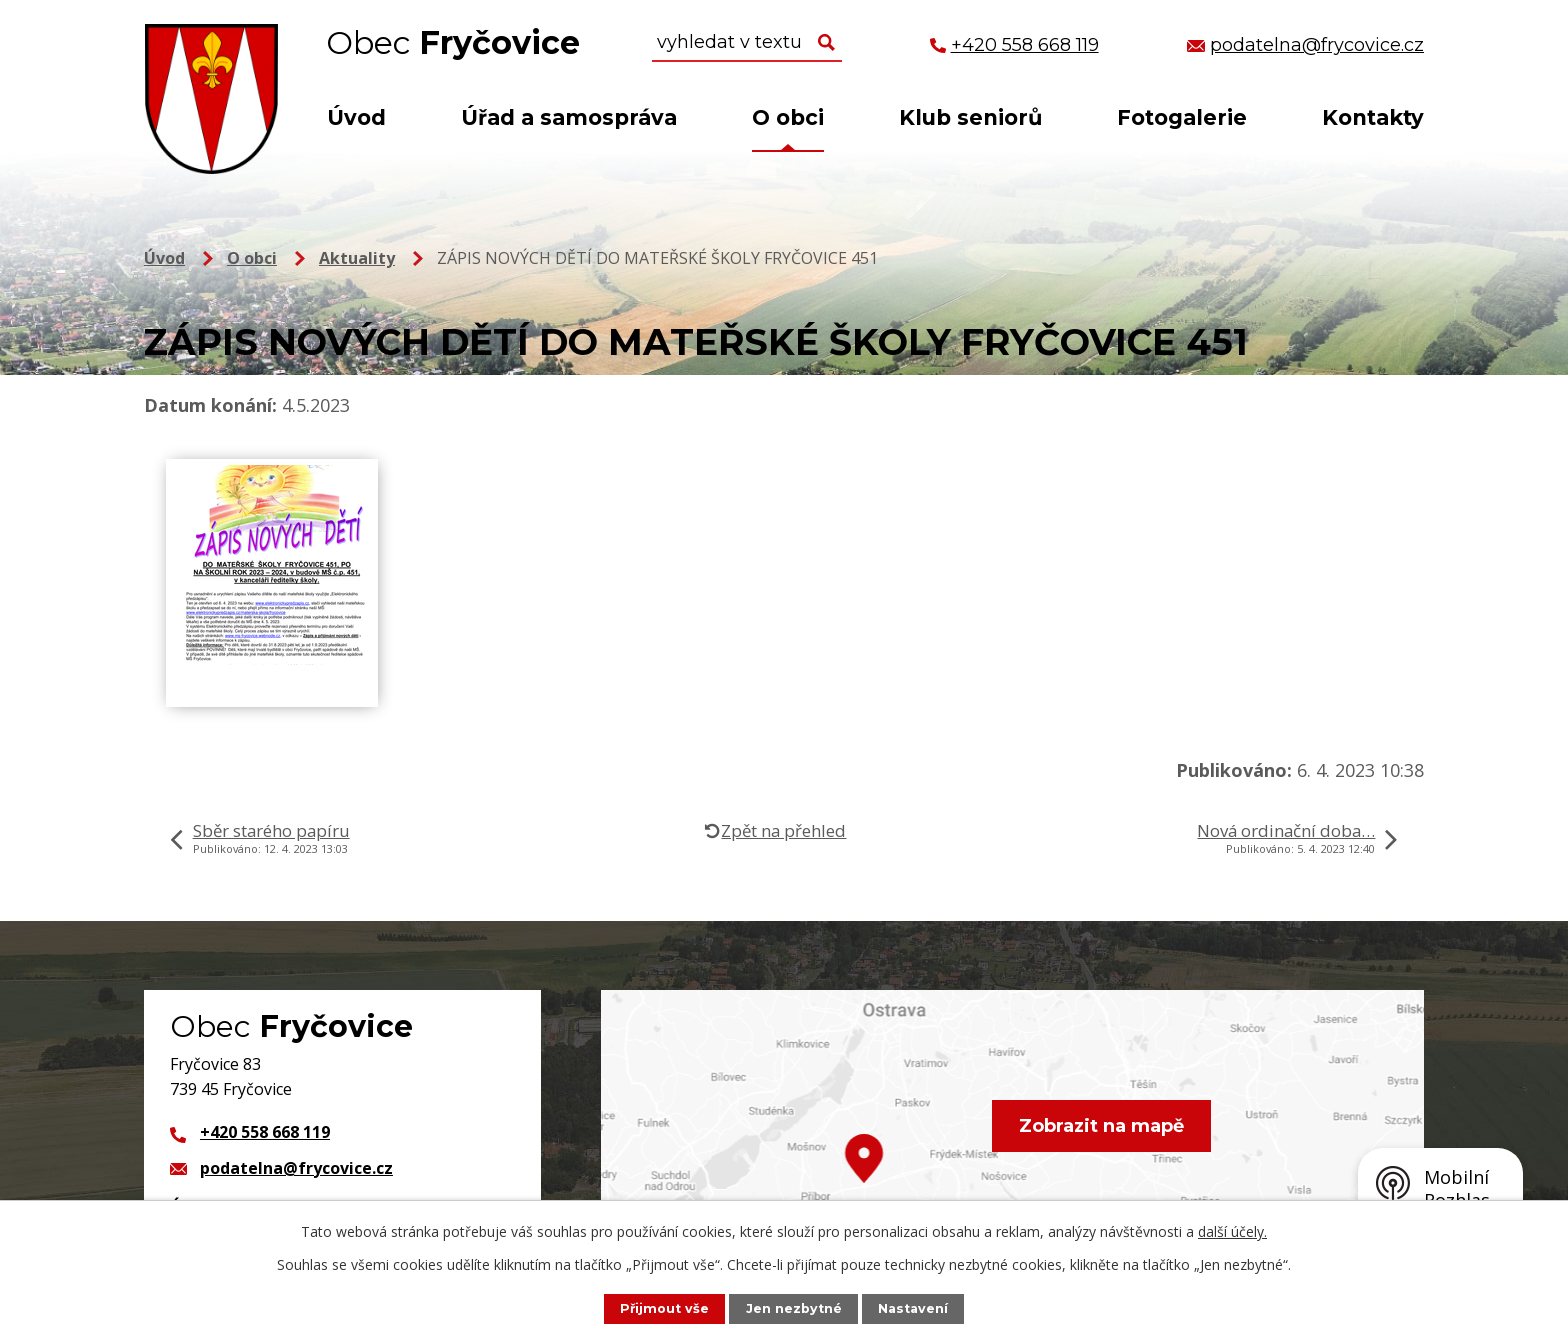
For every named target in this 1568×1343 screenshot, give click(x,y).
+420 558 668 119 (265, 1132)
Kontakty (1373, 117)
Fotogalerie (1182, 117)
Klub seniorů (970, 117)
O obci (788, 117)
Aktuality (357, 258)
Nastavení (913, 1308)
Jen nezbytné (794, 1308)
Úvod (356, 117)
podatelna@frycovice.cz (296, 1168)
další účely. (1232, 1231)
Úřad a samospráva (569, 117)
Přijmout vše (664, 1308)
